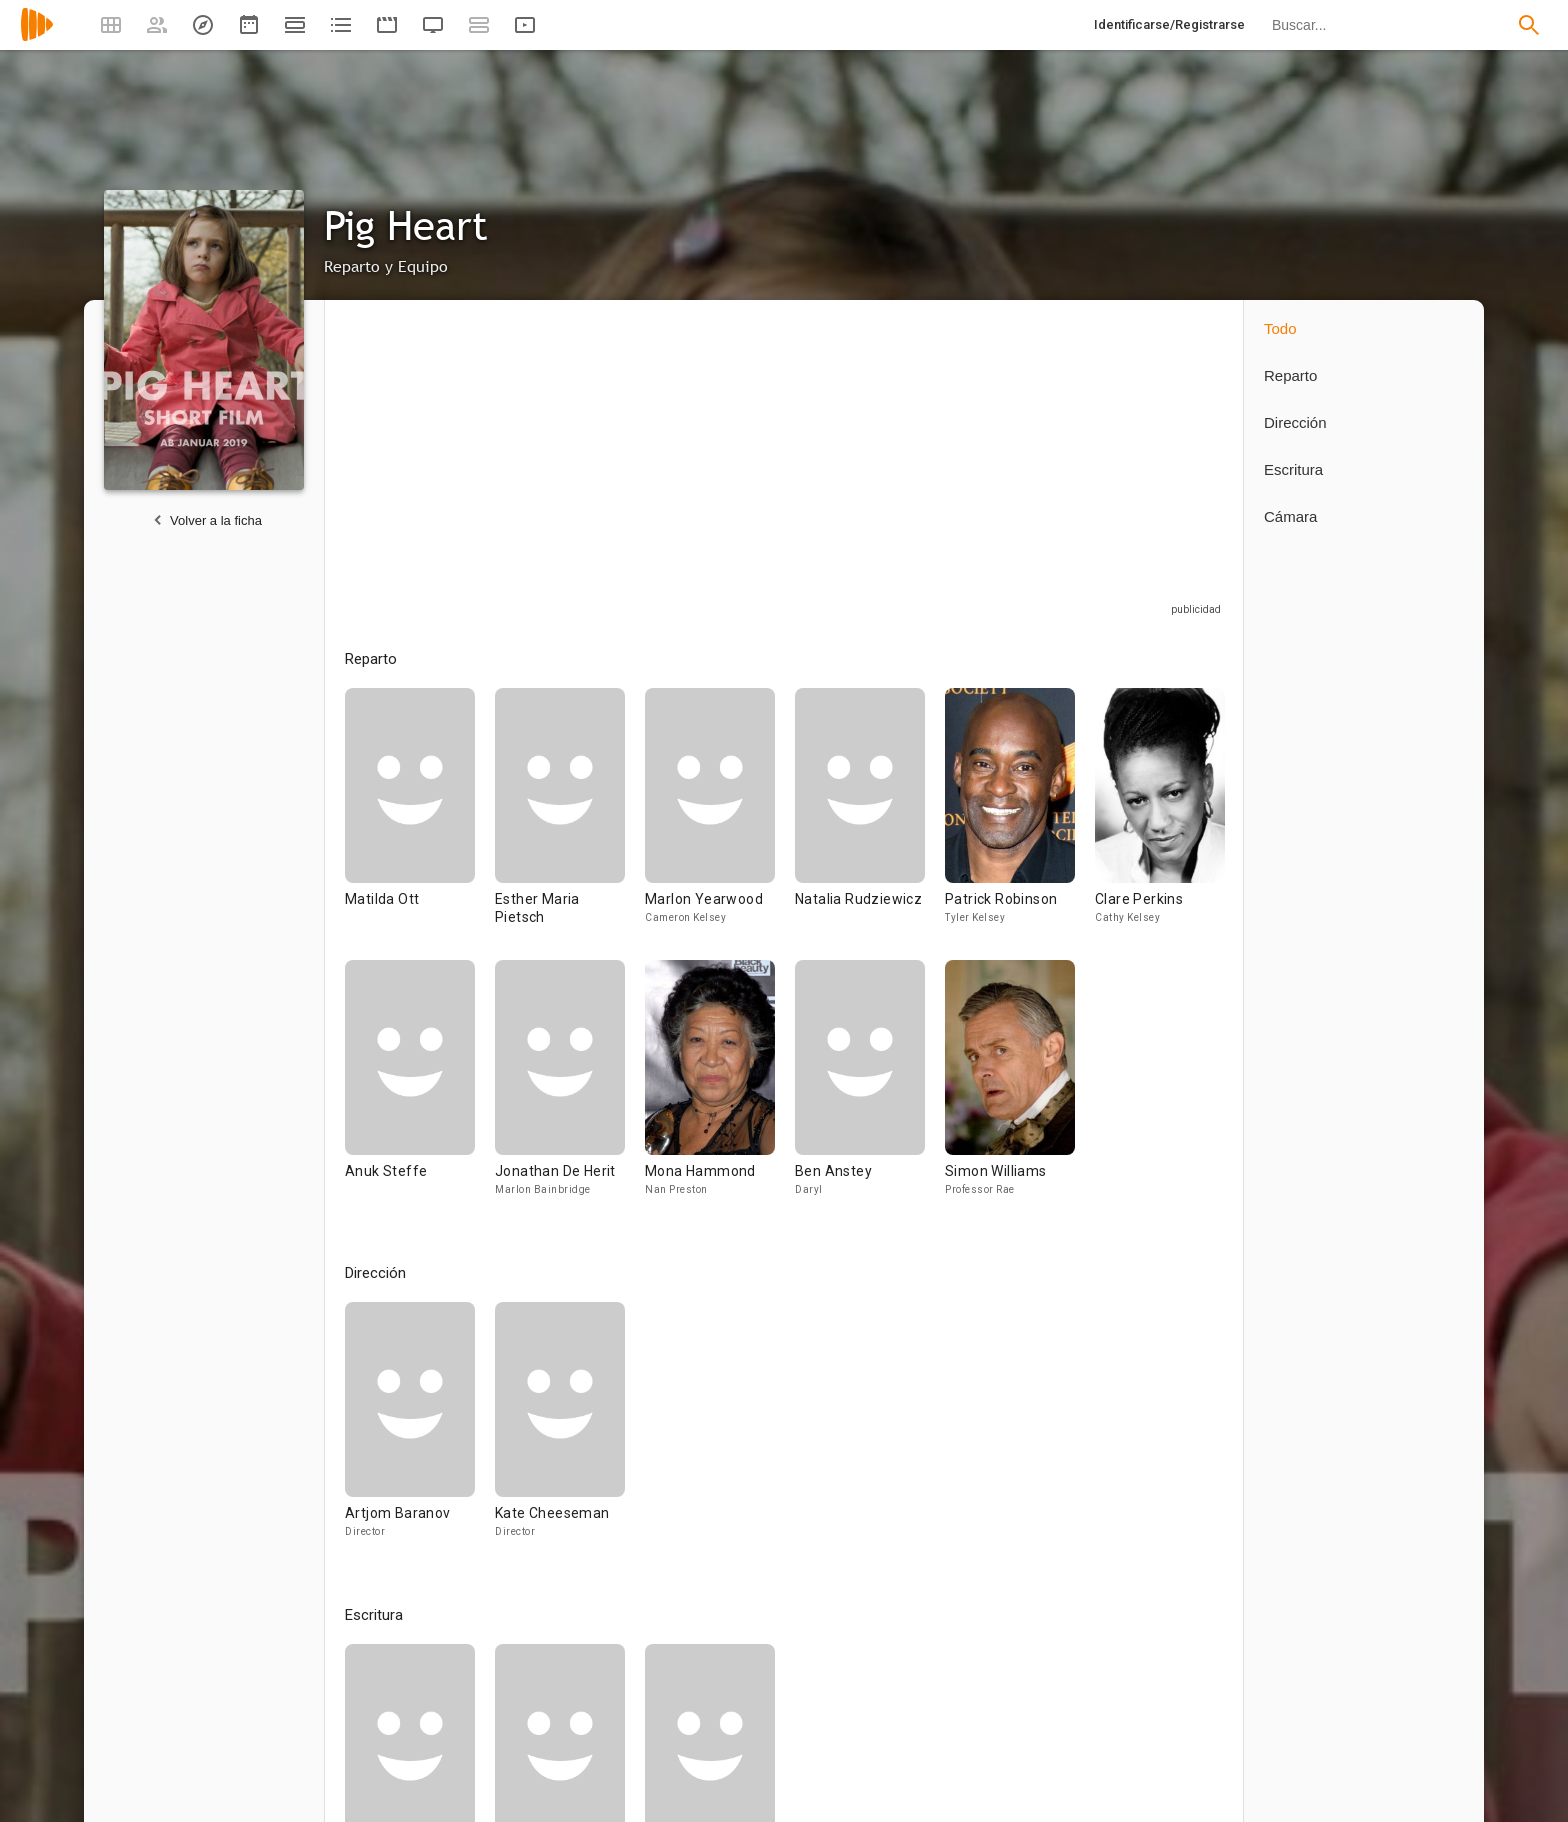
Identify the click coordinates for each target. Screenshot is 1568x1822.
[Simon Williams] (1010, 1087)
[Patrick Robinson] (1020, 824)
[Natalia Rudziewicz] (870, 824)
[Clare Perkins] (1160, 824)
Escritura (1293, 469)
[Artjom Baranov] (420, 1429)
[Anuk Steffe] (420, 1087)
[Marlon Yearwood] (720, 824)
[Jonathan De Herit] (570, 1087)
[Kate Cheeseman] (560, 1429)
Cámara (1290, 516)
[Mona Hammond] (720, 1087)
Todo (1280, 328)
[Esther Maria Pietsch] (570, 824)
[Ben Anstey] (870, 1087)
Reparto (1290, 375)
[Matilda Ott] (420, 824)
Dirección (1295, 422)
